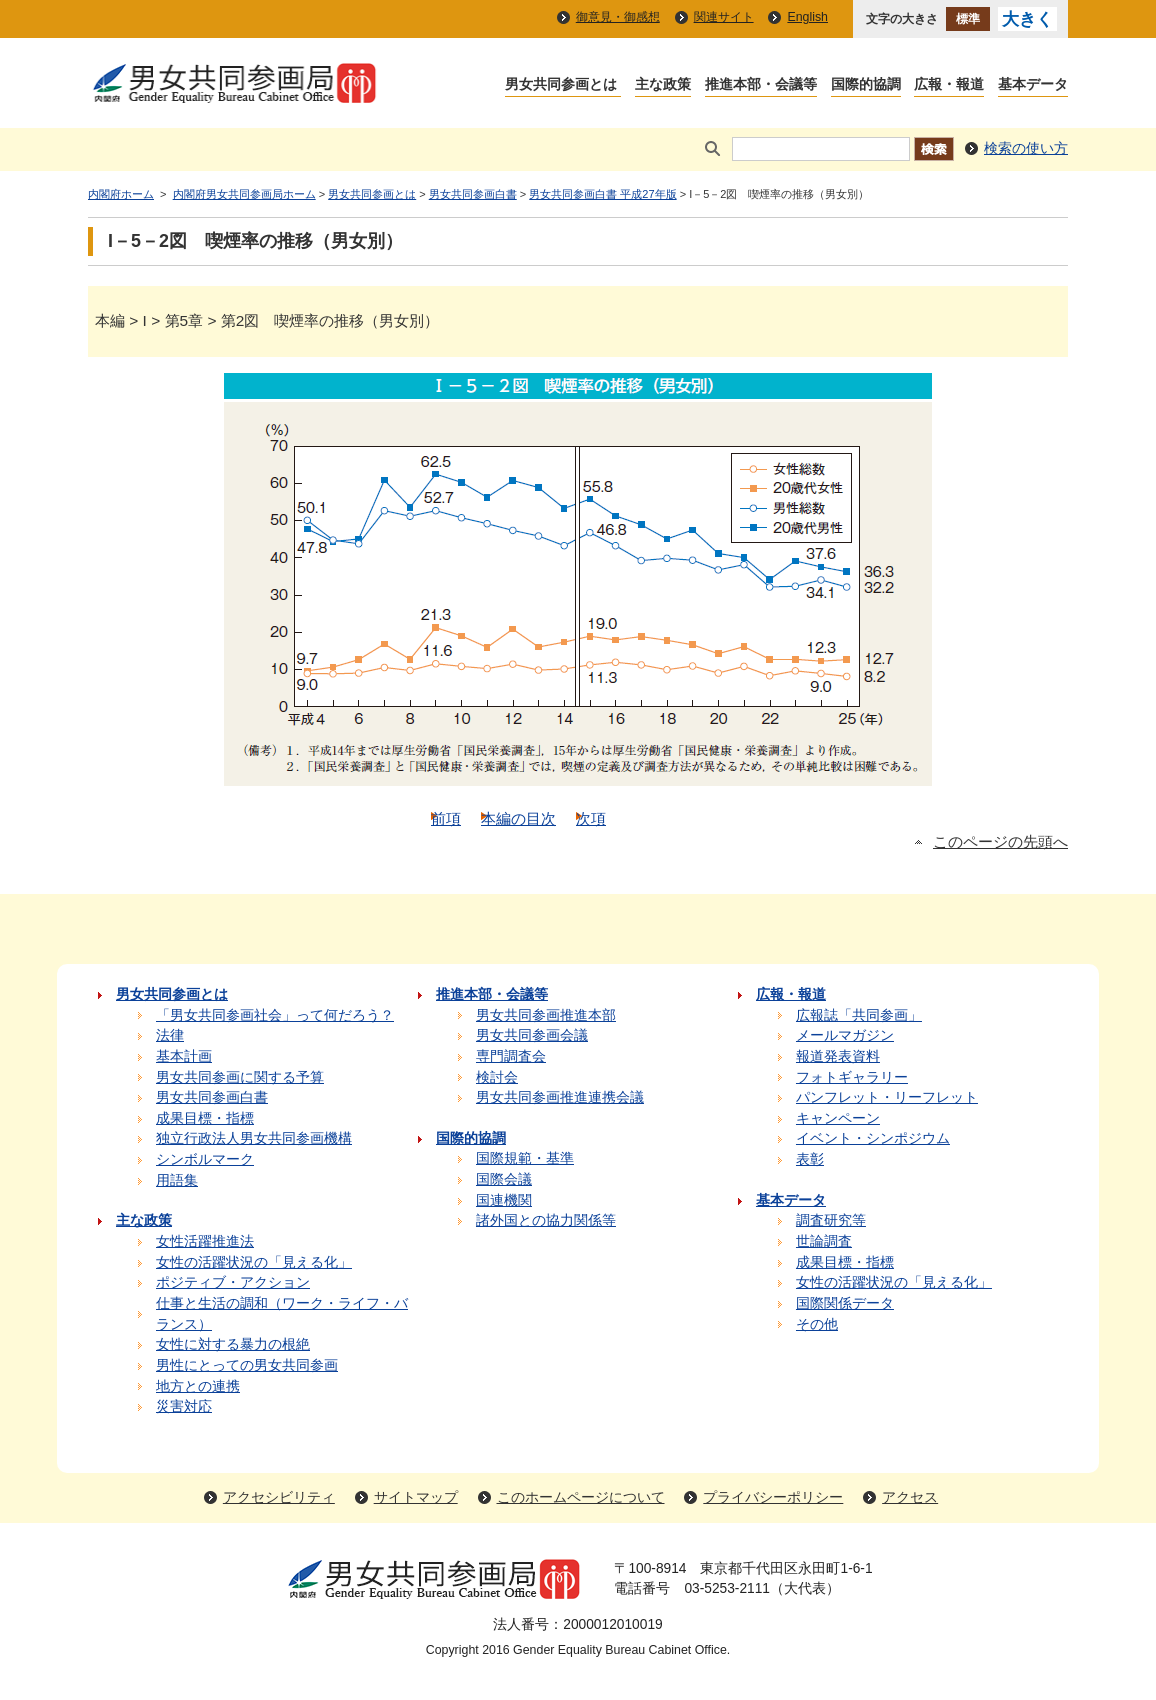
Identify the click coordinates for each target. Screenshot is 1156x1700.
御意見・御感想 (618, 17)
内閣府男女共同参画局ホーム (244, 194)
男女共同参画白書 (473, 194)
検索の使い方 (1026, 148)
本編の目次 (518, 818)
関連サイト (724, 17)
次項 (591, 818)
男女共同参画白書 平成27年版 (602, 194)
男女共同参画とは (372, 194)
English (807, 17)
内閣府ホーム (121, 194)
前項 (446, 818)
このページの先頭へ (1000, 842)
